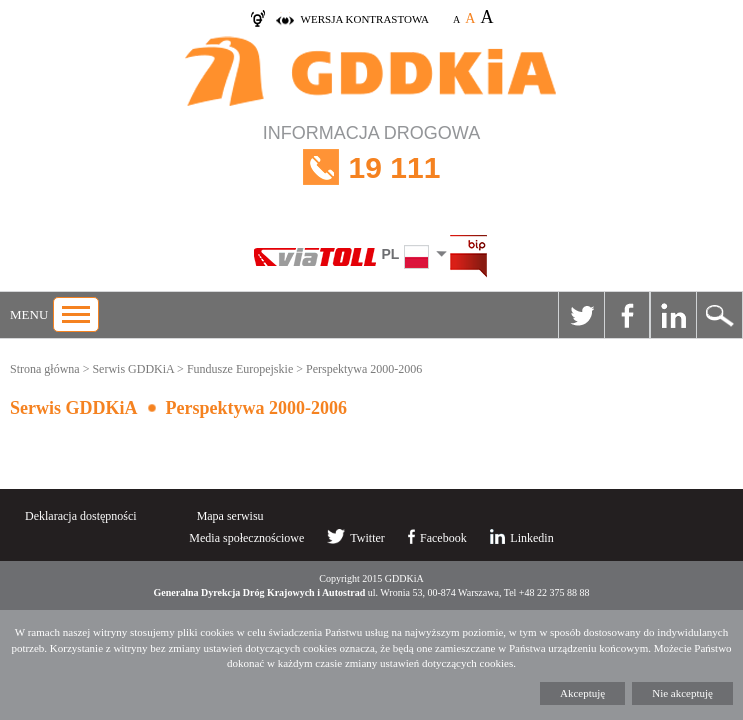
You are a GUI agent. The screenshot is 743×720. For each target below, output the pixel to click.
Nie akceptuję (682, 693)
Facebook (627, 315)
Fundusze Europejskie (240, 369)
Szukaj (719, 315)
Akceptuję (582, 693)
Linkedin (673, 315)
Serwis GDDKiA (133, 369)
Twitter (581, 315)
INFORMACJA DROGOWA (371, 167)
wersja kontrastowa (365, 19)
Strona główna (45, 369)
